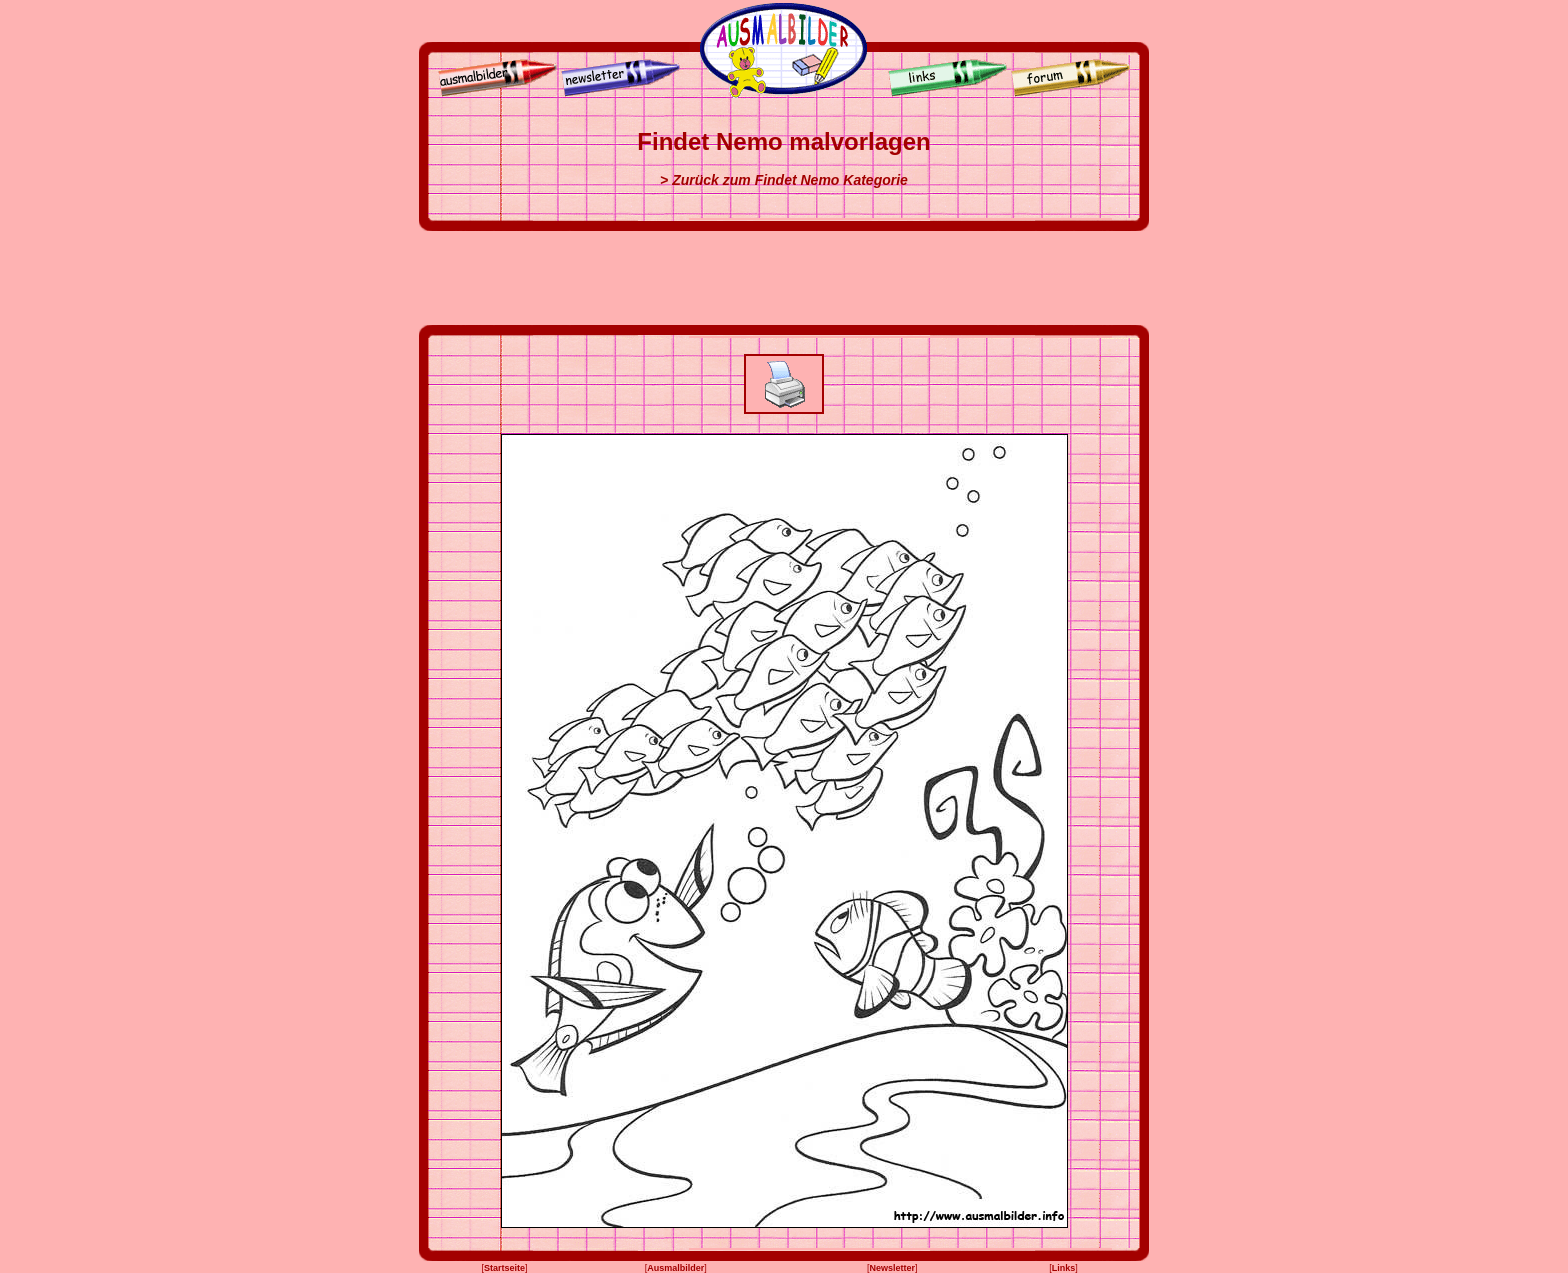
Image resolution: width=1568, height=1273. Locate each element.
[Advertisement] (784, 278)
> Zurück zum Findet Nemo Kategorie (784, 180)
